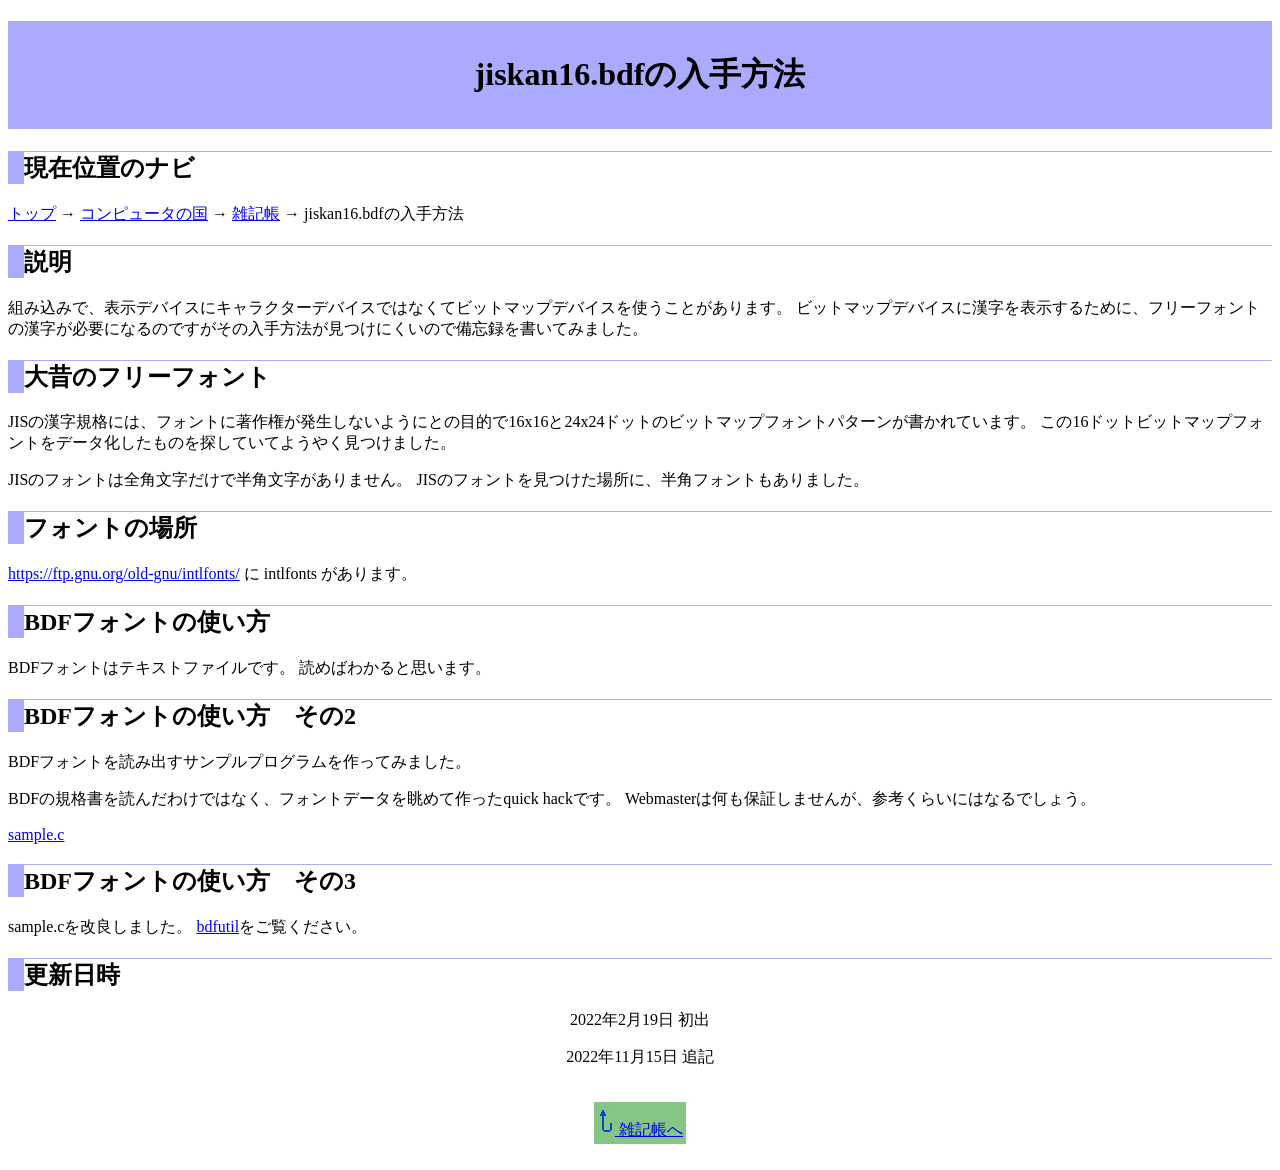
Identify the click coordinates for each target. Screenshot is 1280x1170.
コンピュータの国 (144, 213)
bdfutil (217, 926)
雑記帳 (256, 213)
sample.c (36, 834)
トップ (32, 213)
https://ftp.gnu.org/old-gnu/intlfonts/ (124, 573)
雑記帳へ (640, 1129)
